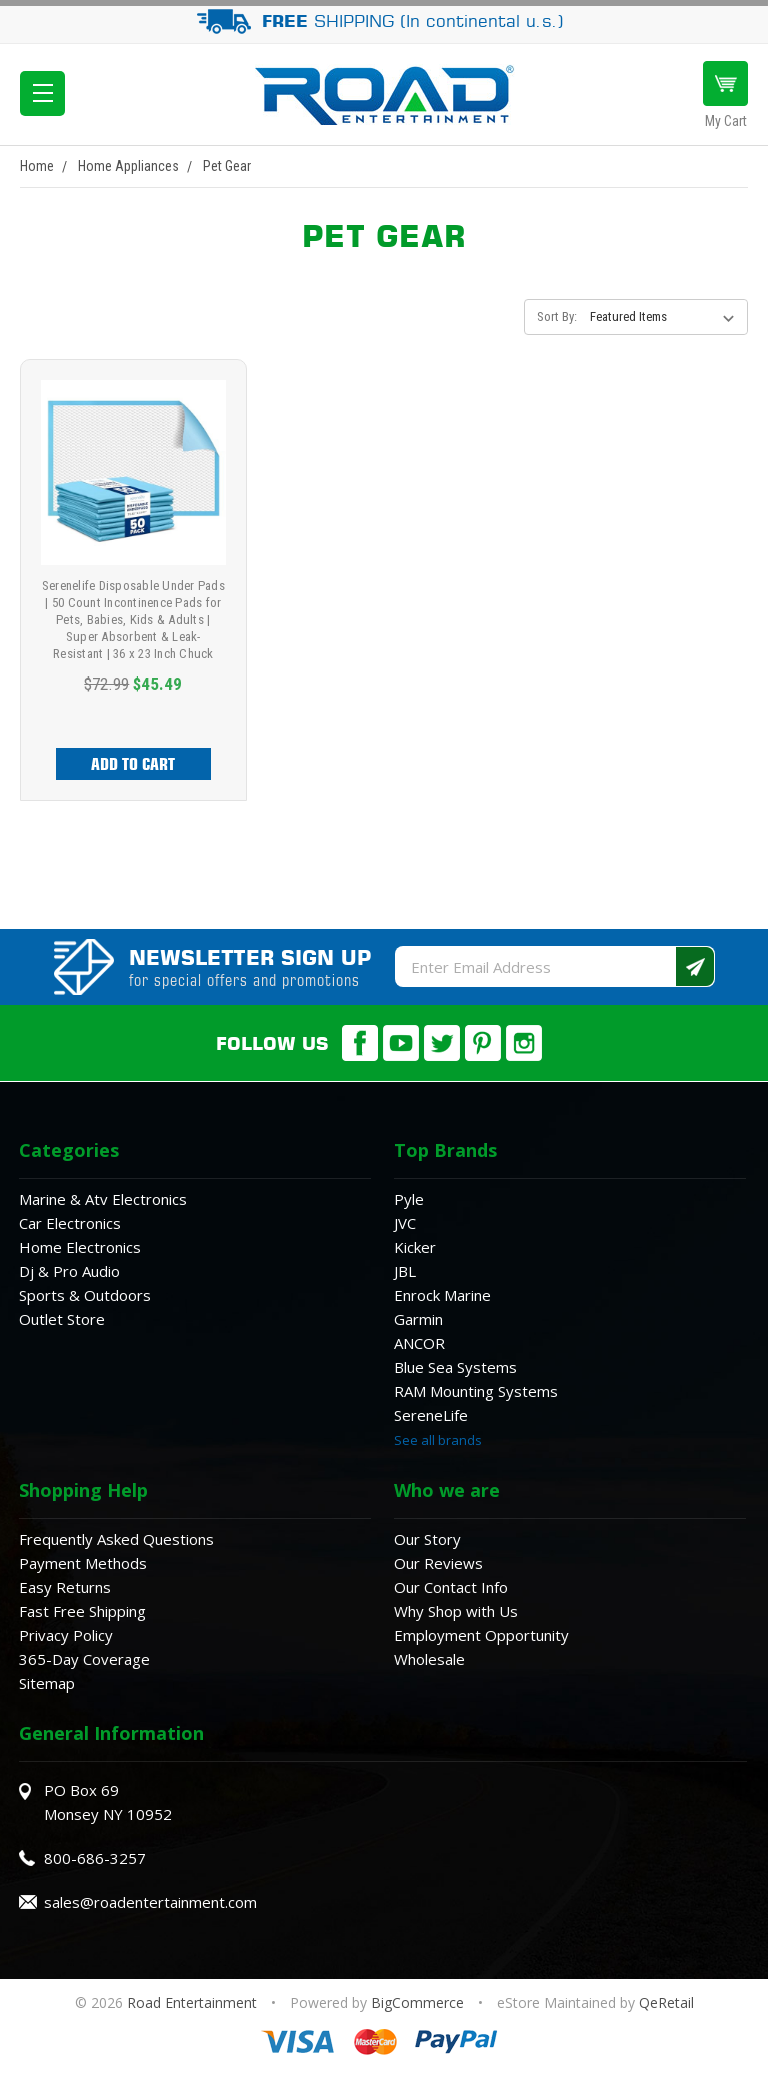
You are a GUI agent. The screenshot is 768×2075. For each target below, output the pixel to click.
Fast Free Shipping (82, 1611)
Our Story (427, 1539)
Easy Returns (65, 1587)
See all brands (438, 1440)
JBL (405, 1271)
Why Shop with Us (456, 1611)
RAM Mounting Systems (476, 1391)
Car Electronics (70, 1223)
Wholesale (429, 1659)
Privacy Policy (66, 1635)
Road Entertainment (194, 2002)
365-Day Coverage (84, 1659)
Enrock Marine (442, 1295)
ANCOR (419, 1343)
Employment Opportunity (481, 1635)
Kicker (415, 1247)
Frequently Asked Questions (116, 1539)
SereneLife (431, 1415)
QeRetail (666, 2002)
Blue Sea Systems (455, 1367)
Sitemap (47, 1683)
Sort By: (557, 316)
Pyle (409, 1199)
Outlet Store (62, 1319)
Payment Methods (83, 1563)
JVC (405, 1223)
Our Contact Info (451, 1587)
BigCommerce (417, 2002)
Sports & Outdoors (85, 1295)
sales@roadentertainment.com (150, 1902)
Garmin (418, 1319)
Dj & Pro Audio (69, 1271)
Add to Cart (133, 764)
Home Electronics (80, 1247)
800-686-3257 (95, 1858)
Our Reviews (438, 1563)
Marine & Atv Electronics (103, 1199)
